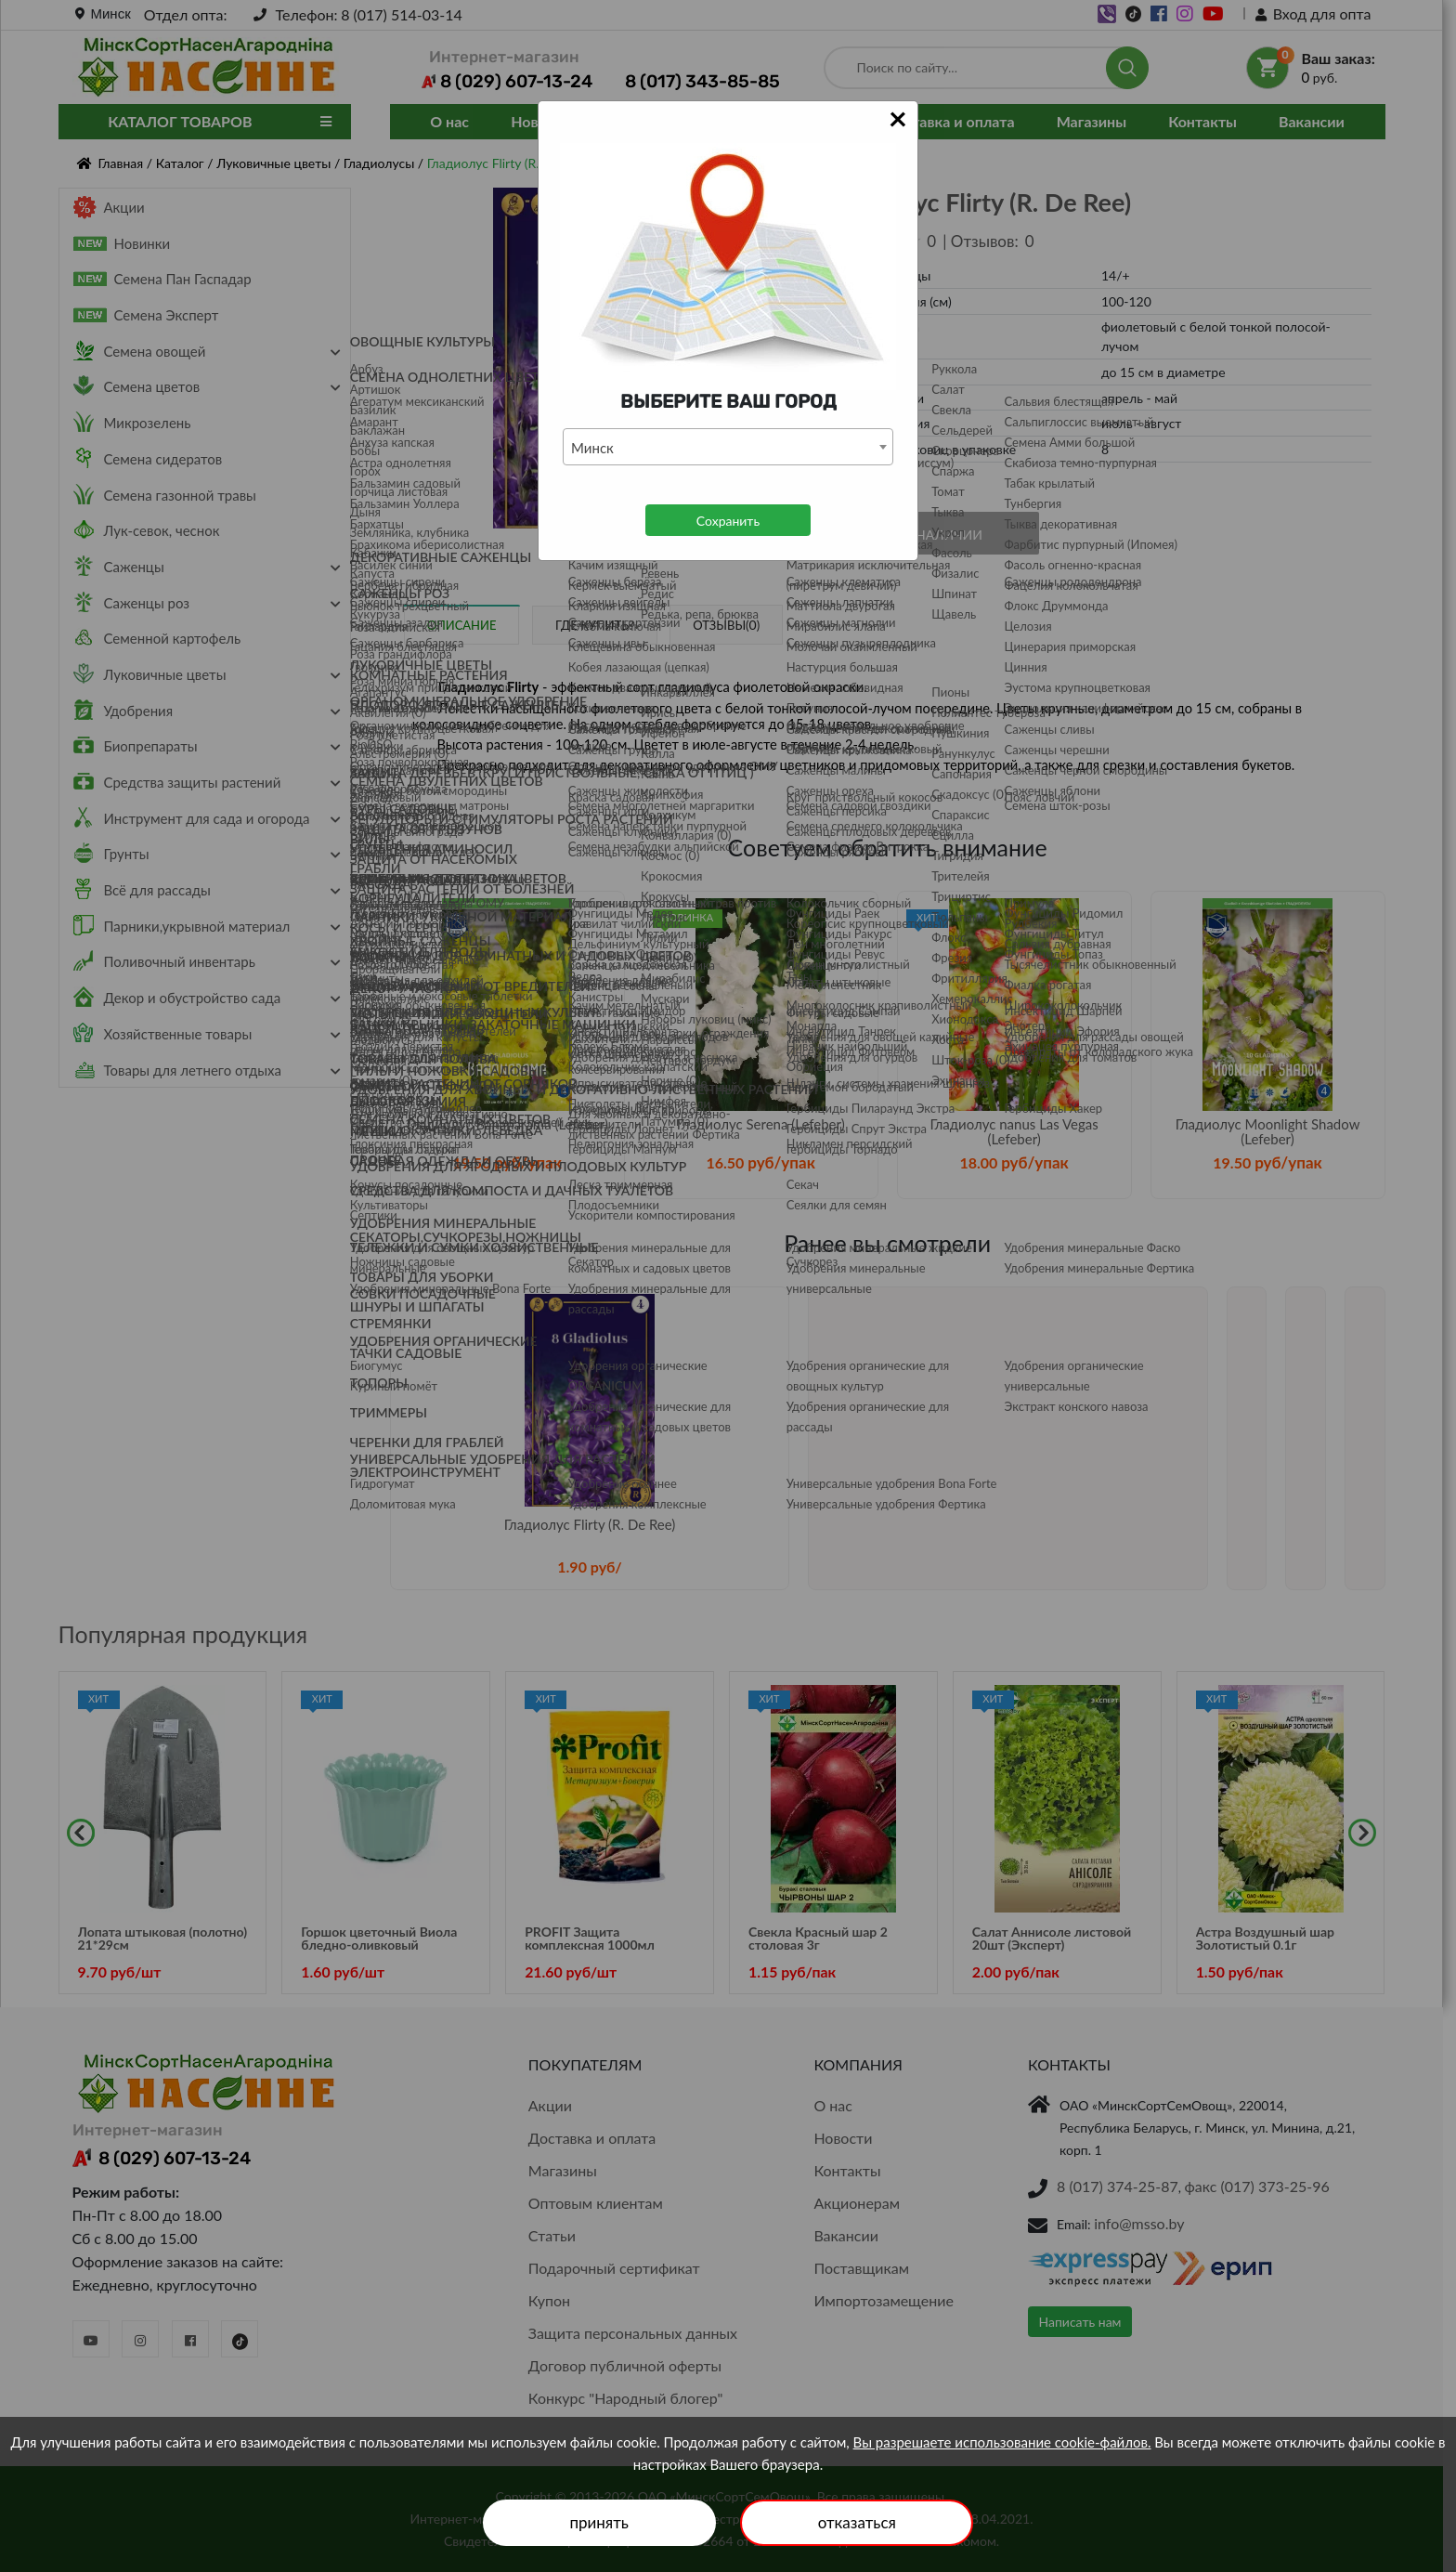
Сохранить (728, 521)
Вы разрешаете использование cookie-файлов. (1002, 2442)
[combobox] (728, 446)
